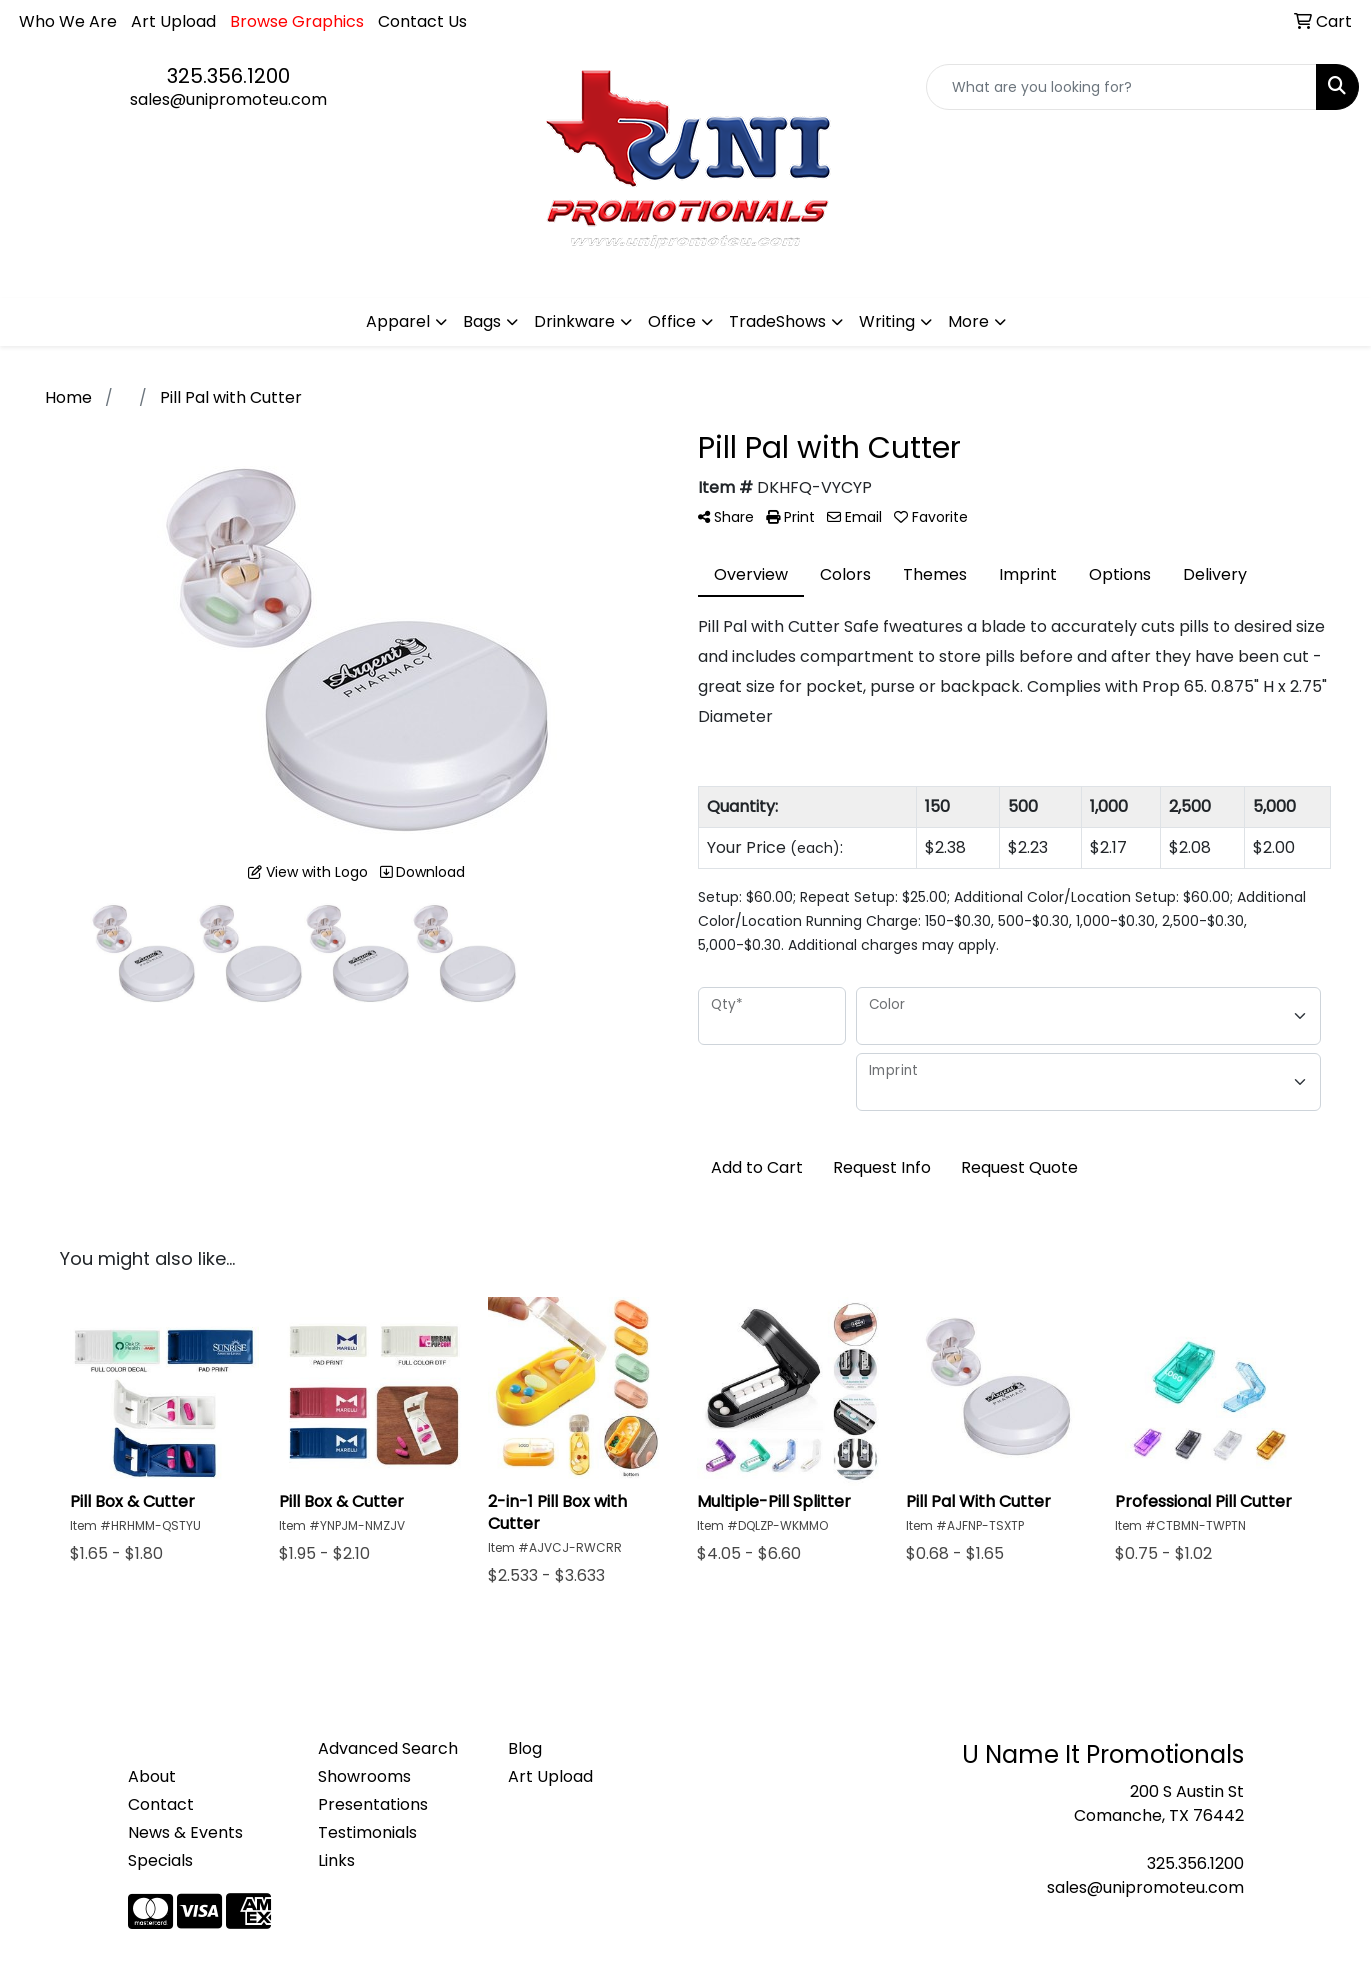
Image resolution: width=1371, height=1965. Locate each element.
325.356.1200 (228, 76)
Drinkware (574, 321)
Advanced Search (388, 1748)
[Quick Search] (1121, 87)
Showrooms (364, 1776)
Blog (525, 1748)
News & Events (185, 1832)
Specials (160, 1860)
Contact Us (422, 21)
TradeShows (777, 321)
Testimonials (367, 1832)
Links (336, 1860)
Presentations (373, 1804)
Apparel (398, 321)
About (152, 1776)
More (968, 321)
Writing (887, 321)
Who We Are (68, 21)
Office (672, 321)
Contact (161, 1804)
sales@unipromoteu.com (228, 99)
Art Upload (173, 21)
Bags (482, 321)
